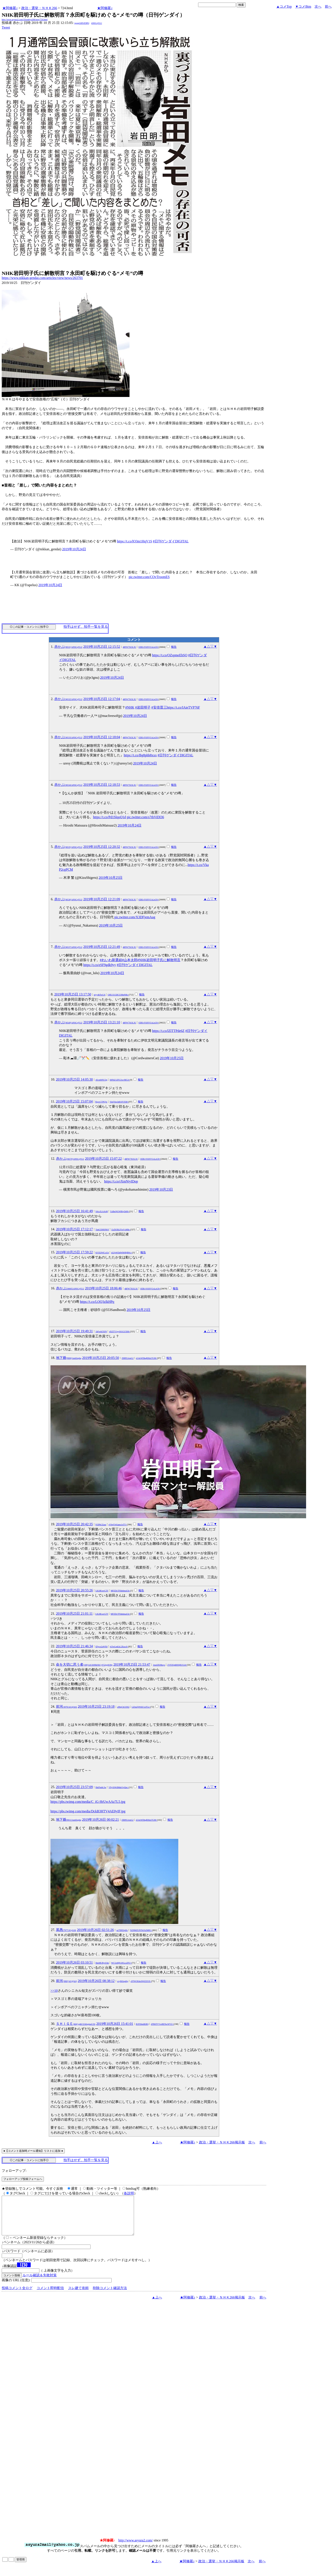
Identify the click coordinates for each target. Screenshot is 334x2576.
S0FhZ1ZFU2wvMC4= (120, 1080)
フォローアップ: (14, 2170)
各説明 (129, 2193)
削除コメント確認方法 (110, 2295)
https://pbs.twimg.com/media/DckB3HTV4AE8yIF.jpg (87, 1811)
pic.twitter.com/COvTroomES (149, 577)
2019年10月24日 (74, 549)
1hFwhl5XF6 (101, 1331)
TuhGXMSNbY (102, 1229)
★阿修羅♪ (10, 8)
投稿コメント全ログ (17, 2295)
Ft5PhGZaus (100, 1524)
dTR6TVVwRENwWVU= (162, 2024)
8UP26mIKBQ (142, 2024)
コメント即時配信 (50, 2295)
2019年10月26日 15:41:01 (114, 2023)
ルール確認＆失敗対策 (40, 2283)
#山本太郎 (129, 960)
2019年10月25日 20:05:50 (100, 1358)
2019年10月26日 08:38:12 (96, 1981)
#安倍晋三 (159, 707)
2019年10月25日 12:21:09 (101, 899)
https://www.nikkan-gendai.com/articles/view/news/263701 (42, 278)
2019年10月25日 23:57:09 (74, 1787)
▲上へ (157, 2142)
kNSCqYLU (96, 23)
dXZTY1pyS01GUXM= (119, 1331)
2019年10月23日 (161, 1189)
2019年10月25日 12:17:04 (101, 699)
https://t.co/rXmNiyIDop (121, 1181)
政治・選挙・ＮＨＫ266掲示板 (222, 2142)
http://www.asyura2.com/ (135, 2548)
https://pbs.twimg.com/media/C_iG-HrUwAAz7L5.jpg (87, 1801)
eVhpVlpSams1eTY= (118, 1524)
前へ (328, 6)
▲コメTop (284, 6)
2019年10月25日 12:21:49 (101, 947)
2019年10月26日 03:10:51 (74, 1962)
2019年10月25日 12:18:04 (101, 737)
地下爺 (68, 1358)
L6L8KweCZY (101, 1590)
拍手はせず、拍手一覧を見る (85, 626)
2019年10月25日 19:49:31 (74, 1331)
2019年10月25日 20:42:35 (74, 1524)
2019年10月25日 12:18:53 (101, 784)
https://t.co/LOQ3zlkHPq (97, 1301)
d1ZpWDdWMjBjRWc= (121, 1252)
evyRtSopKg (122, 1981)
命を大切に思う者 (84, 1664)
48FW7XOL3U (129, 647)
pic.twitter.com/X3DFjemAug (134, 917)
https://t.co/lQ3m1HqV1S (134, 541)
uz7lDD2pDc (122, 1930)
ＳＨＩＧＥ (75, 2023)
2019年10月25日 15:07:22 (103, 1158)
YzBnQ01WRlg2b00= (119, 1211)
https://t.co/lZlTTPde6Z (168, 1031)
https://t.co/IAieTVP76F (183, 707)
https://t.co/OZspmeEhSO (169, 655)
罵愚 (66, 1930)
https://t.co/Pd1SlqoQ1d (109, 817)
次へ (318, 6)
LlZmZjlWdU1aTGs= (141, 1707)
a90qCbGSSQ (123, 1707)
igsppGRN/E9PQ (81, 23)
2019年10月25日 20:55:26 (74, 1590)
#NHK (129, 707)
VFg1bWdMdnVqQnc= (119, 1787)
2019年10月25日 (110, 877)
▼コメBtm (303, 6)
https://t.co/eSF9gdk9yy (99, 965)
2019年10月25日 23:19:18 (96, 1706)
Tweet (6, 27)
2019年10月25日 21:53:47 (131, 1664)
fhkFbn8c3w (100, 1787)
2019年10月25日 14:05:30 (74, 1079)
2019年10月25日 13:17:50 (72, 994)
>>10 (54, 1990)
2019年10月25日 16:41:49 (74, 1211)
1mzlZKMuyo (159, 1665)
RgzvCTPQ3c (101, 1102)
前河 (66, 1706)
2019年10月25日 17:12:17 (74, 1229)
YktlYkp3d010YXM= (119, 1102)
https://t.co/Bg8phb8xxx (140, 755)
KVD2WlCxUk (102, 1252)
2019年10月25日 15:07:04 (74, 1101)
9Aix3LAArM (101, 1211)
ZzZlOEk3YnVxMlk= (121, 1229)
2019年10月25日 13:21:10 (101, 1022)
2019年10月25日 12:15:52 (101, 646)
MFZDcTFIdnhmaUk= (120, 1590)
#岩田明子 (143, 707)
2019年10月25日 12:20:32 (101, 846)
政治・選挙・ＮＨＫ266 (39, 8)
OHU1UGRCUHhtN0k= (118, 995)
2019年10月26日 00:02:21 (100, 1819)
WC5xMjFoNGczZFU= (121, 1963)
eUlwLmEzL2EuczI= (119, 1646)
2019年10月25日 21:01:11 (74, 1613)
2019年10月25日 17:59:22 (74, 1252)
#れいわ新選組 (111, 960)
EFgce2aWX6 (101, 1646)
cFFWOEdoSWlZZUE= (141, 1981)
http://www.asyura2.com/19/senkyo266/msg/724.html (25, 19)
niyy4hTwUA (99, 995)
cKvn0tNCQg (101, 1080)
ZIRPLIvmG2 (128, 1358)
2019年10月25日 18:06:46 (103, 1288)
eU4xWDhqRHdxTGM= (146, 1358)
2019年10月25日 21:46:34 (74, 1646)
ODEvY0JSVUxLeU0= (148, 647)
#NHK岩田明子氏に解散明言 (159, 960)
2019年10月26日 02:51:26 (95, 1930)
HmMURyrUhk (102, 1963)
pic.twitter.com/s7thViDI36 (145, 817)
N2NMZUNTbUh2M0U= (141, 1930)
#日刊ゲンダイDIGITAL (171, 541)
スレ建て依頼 (78, 2295)
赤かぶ (68, 646)
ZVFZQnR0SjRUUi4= (177, 1665)
